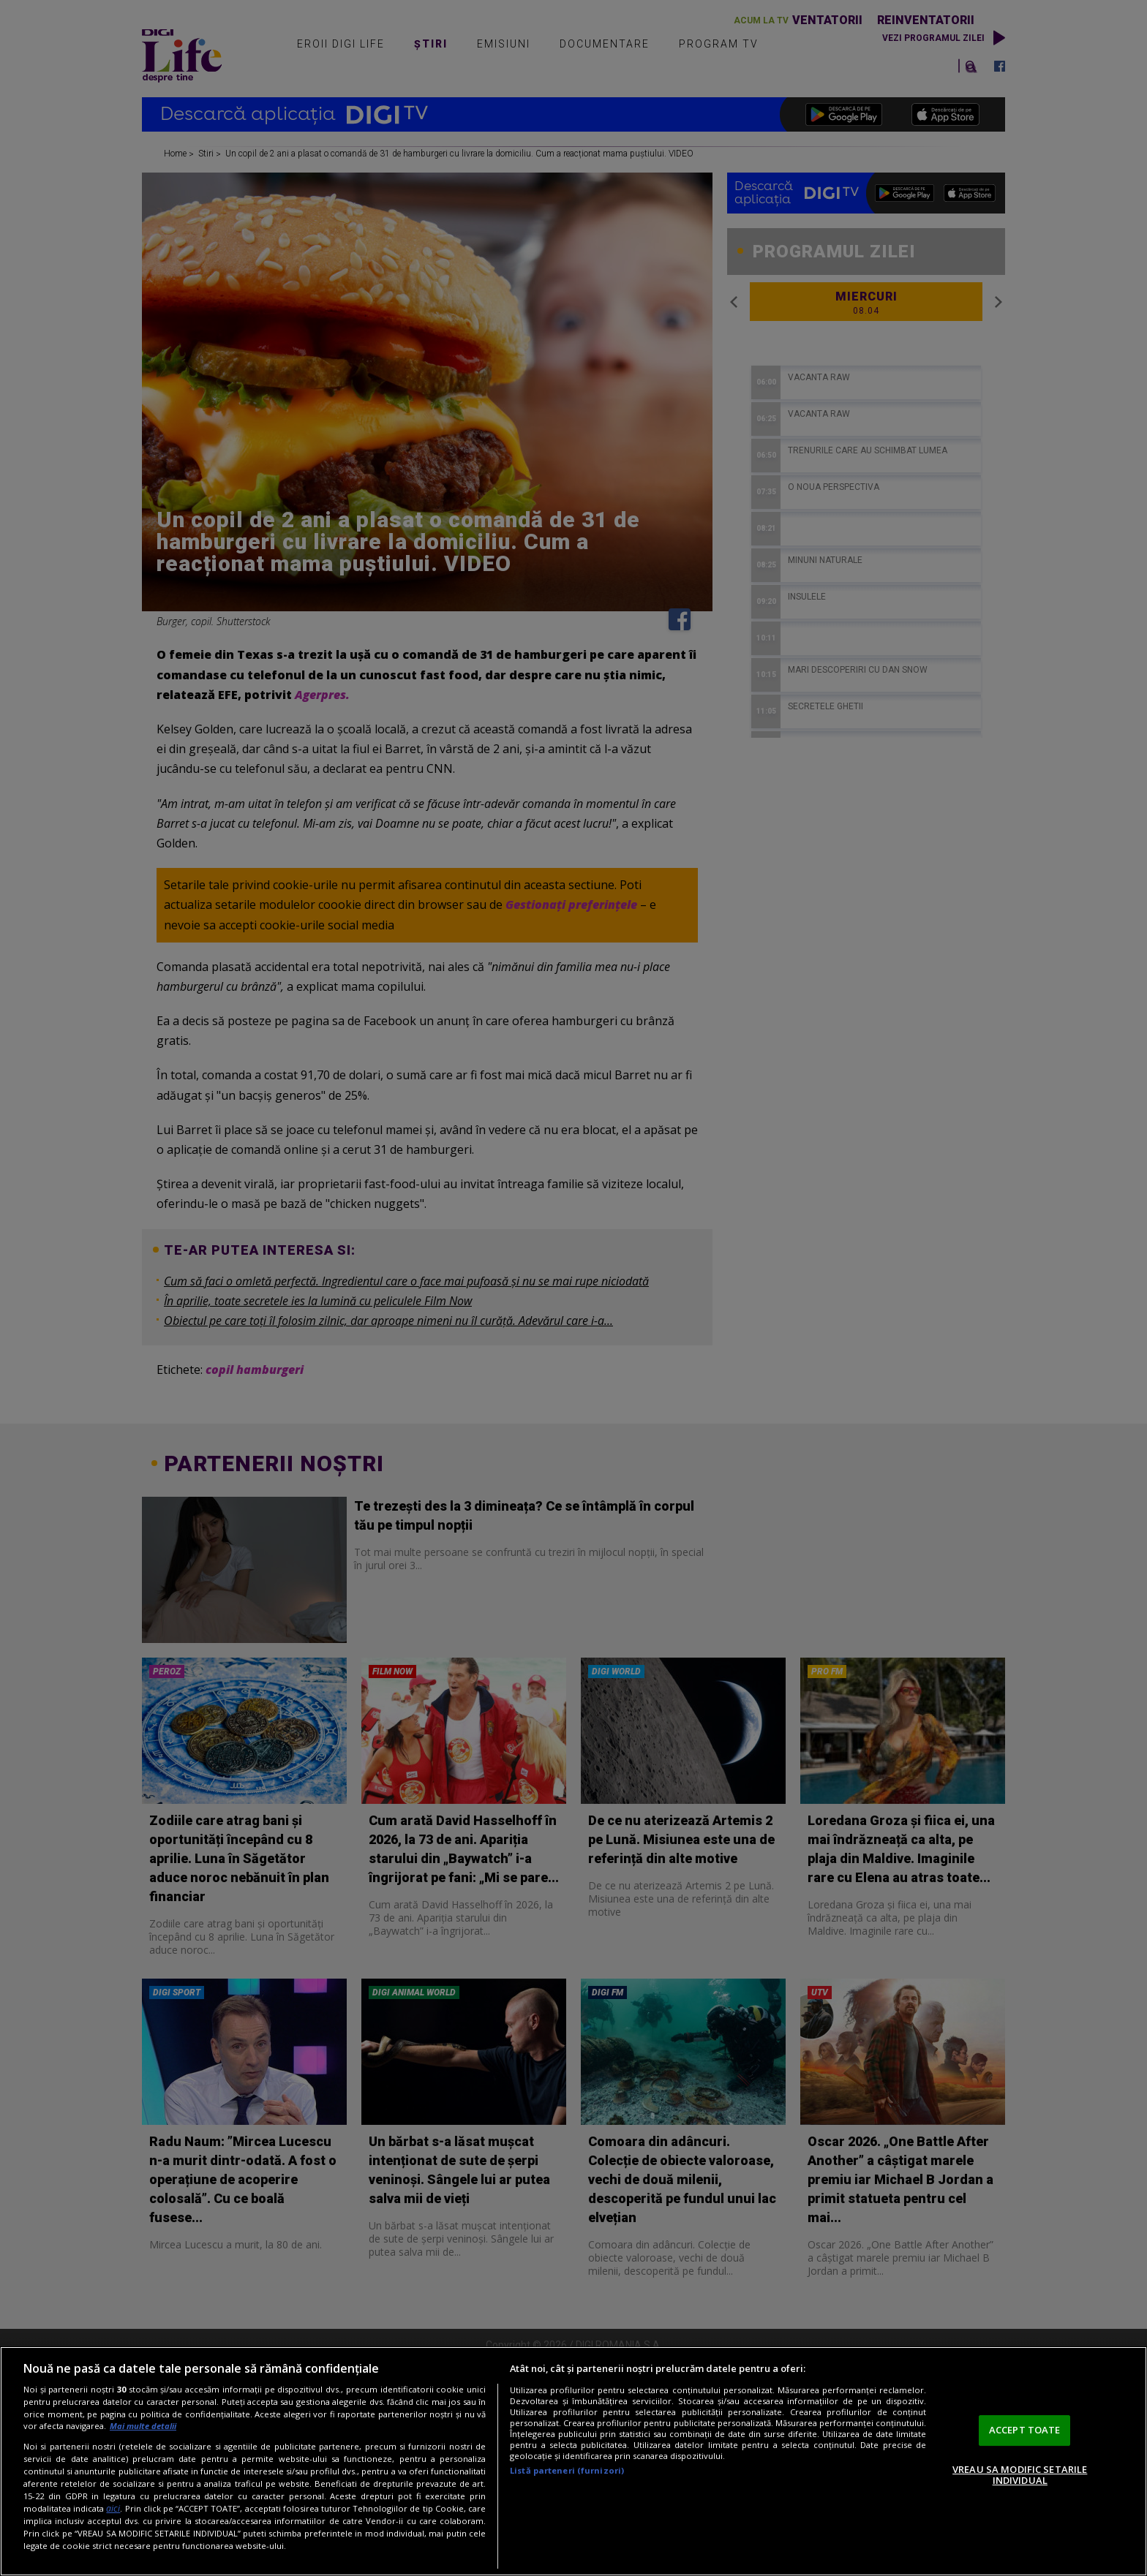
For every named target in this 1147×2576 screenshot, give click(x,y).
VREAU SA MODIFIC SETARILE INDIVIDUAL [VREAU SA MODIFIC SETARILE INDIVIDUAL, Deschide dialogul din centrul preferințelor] (1019, 2475)
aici (113, 2508)
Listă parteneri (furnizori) (567, 2470)
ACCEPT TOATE (1025, 2429)
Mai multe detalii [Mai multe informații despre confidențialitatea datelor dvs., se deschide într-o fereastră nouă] (143, 2425)
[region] (573, 2461)
